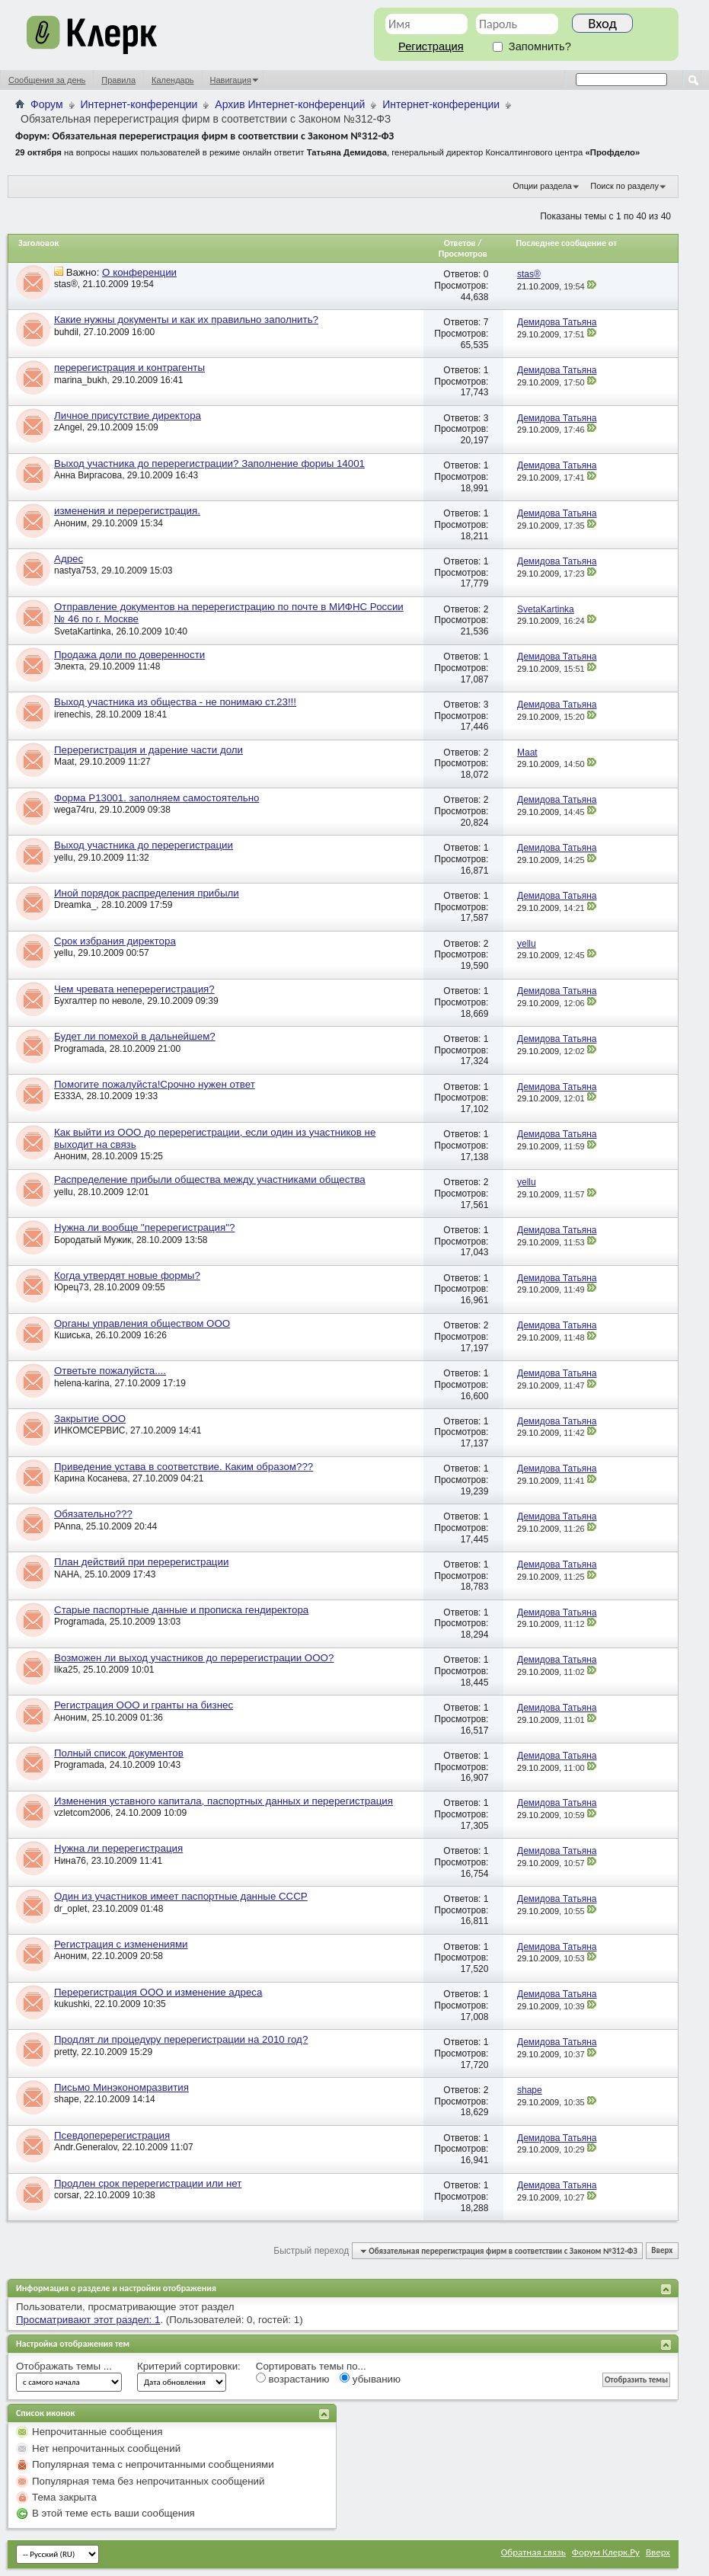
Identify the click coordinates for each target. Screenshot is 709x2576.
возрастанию (293, 2379)
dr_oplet (70, 1908)
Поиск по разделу (624, 185)
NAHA (66, 1574)
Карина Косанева (90, 1478)
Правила (118, 80)
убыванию (370, 2379)
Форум (46, 104)
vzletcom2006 (82, 1812)
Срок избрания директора (115, 941)
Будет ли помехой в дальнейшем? (135, 1036)
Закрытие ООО (90, 1418)
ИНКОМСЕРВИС (89, 1430)
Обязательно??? (93, 1514)
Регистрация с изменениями (121, 1944)
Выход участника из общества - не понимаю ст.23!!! (175, 702)
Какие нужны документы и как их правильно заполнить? (186, 319)
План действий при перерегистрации (141, 1562)
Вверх (661, 2251)
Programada (79, 1049)
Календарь (173, 80)
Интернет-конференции (139, 104)
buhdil (66, 332)
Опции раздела (542, 185)
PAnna (67, 1526)
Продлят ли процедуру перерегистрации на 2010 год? (181, 2039)
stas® (66, 284)
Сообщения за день (46, 80)
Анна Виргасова (88, 475)
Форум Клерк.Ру (606, 2552)
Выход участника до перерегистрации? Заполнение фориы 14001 (209, 463)
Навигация (230, 80)
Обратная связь (533, 2552)
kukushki (72, 2004)
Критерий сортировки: (189, 2366)
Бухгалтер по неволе (98, 1001)
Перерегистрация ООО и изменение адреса (158, 1992)
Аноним (70, 523)
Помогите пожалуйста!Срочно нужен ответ (154, 1084)
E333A (67, 1096)
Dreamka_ (75, 905)
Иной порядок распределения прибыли (146, 893)
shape (66, 2099)
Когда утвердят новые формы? (127, 1275)
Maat (64, 761)
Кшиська (72, 1335)
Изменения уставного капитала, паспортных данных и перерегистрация (223, 1801)
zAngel (68, 427)
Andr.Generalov (85, 2147)
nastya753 (75, 570)
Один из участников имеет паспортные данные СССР (181, 1896)
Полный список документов (119, 1753)
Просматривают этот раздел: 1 (88, 2319)
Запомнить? (532, 46)
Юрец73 (71, 1287)
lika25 (66, 1669)
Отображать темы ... (64, 2366)
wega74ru (74, 809)
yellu (63, 857)
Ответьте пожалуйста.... (110, 1370)
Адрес (68, 558)
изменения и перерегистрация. (127, 510)
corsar (66, 2195)
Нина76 (70, 1860)
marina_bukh (80, 380)
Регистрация (431, 46)
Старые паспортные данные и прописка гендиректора (181, 1610)
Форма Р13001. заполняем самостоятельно (156, 798)
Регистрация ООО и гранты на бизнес (143, 1705)
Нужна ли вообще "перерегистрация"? (144, 1227)
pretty (65, 2052)
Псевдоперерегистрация (112, 2135)
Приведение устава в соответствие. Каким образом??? (183, 1466)
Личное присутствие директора (127, 415)
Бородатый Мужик (92, 1240)
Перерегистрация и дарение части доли (148, 750)
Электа (69, 666)
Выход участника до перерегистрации (143, 845)
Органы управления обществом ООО (142, 1323)
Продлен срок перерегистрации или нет (147, 2183)
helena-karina (82, 1383)
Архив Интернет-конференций (290, 104)
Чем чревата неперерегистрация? (134, 989)
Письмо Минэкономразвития (121, 2087)
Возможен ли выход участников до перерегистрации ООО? (194, 1658)
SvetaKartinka (82, 631)
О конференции (139, 272)
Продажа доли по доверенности (129, 654)
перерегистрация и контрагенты (129, 367)
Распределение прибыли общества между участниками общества (210, 1179)
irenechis (72, 714)
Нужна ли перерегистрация (118, 1848)
